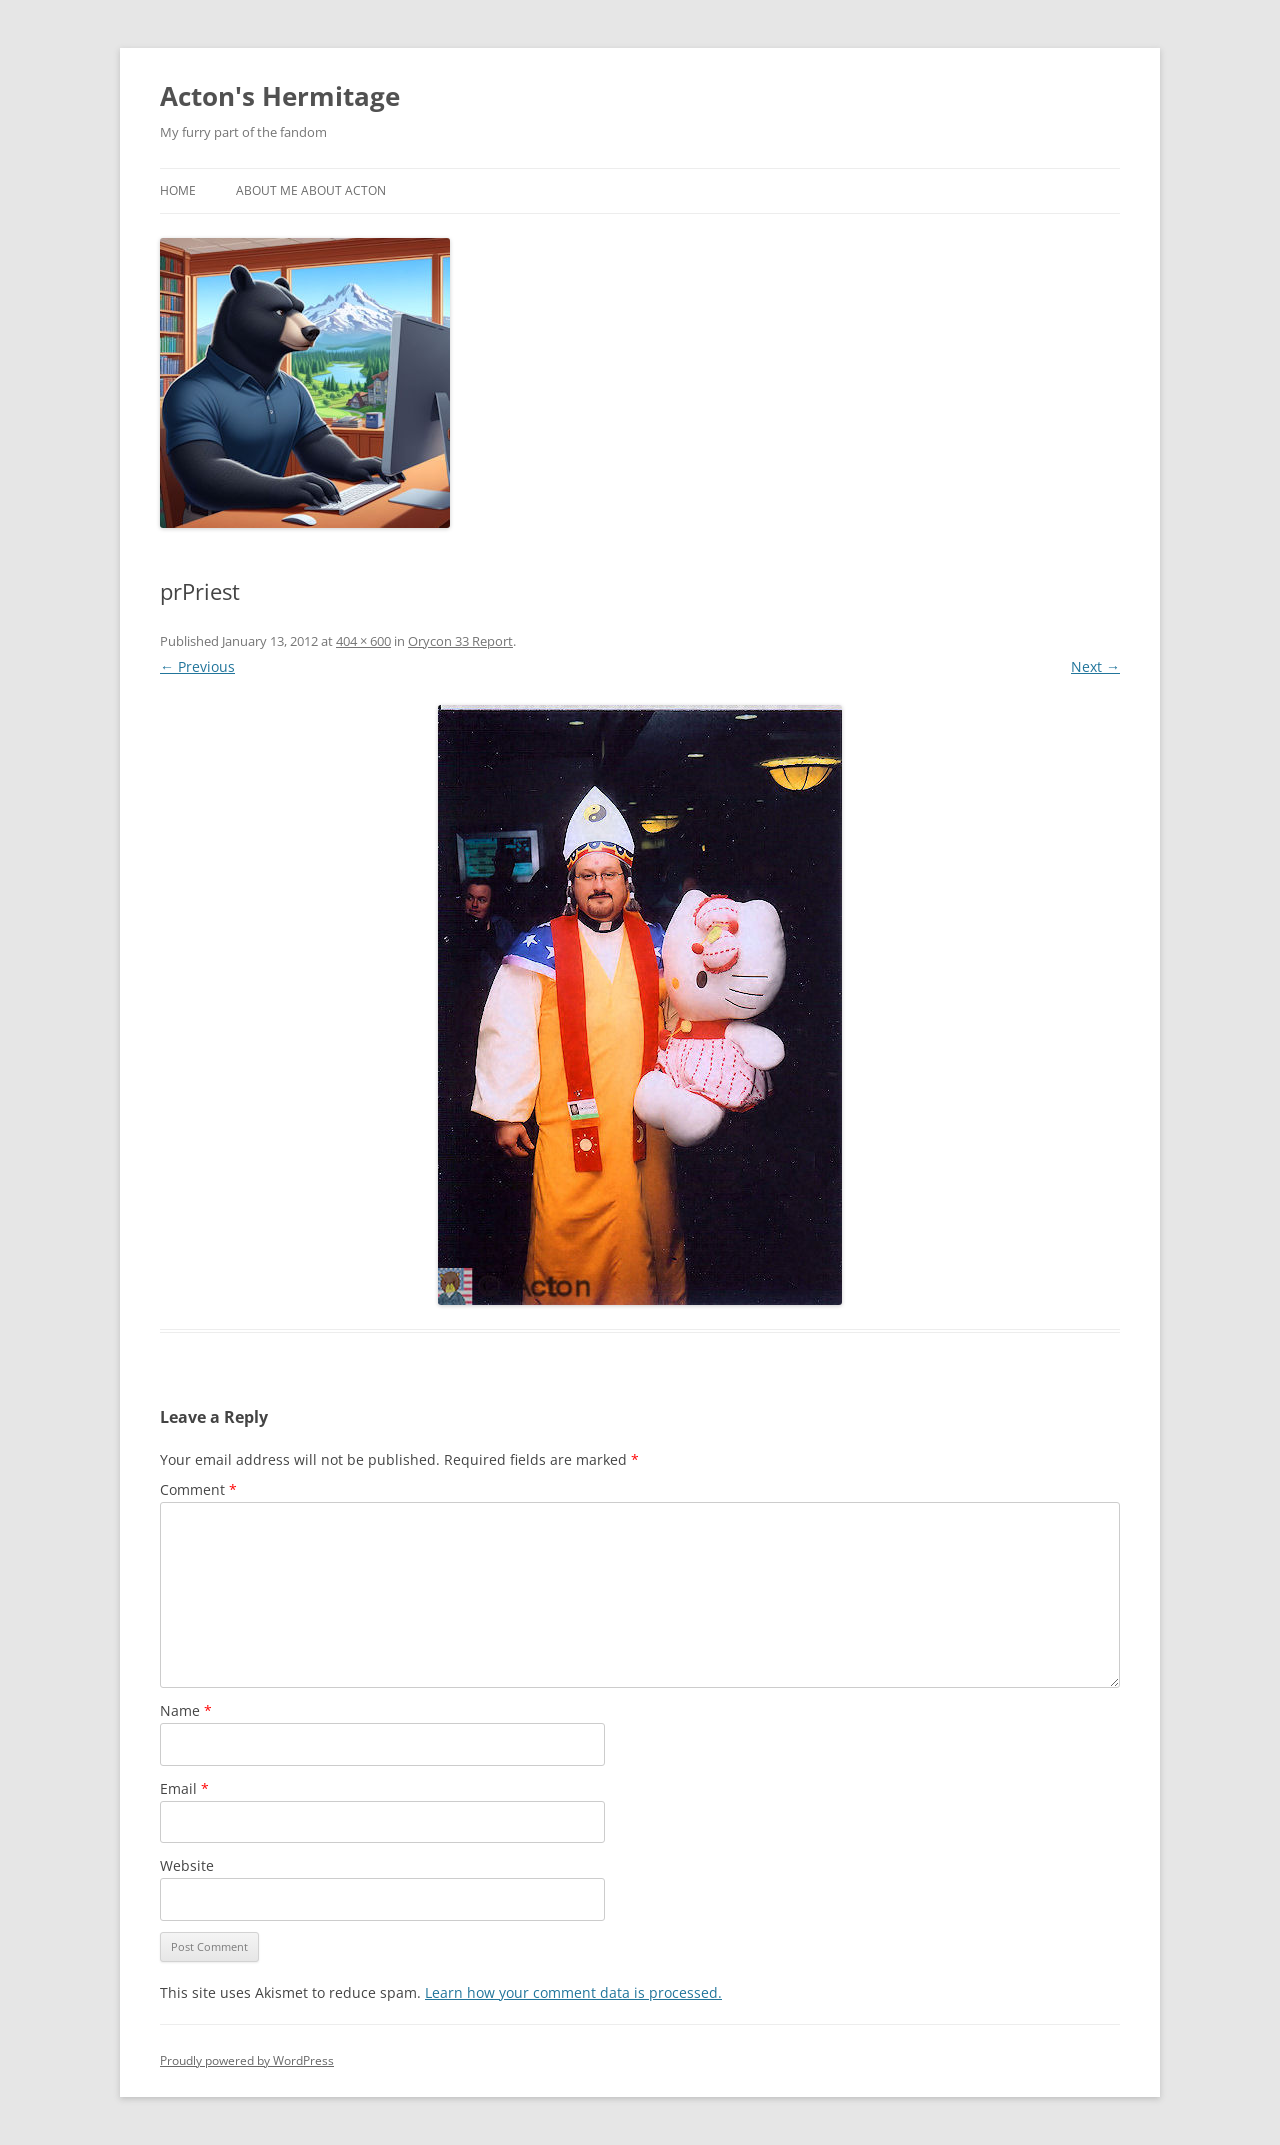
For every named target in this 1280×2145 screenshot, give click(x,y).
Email (184, 1788)
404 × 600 (363, 641)
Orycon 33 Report (460, 641)
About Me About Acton (311, 190)
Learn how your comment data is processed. (573, 1992)
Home (178, 190)
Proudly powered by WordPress (247, 2060)
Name (186, 1710)
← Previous (197, 666)
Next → (1095, 666)
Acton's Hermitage (280, 96)
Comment (198, 1489)
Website (187, 1865)
